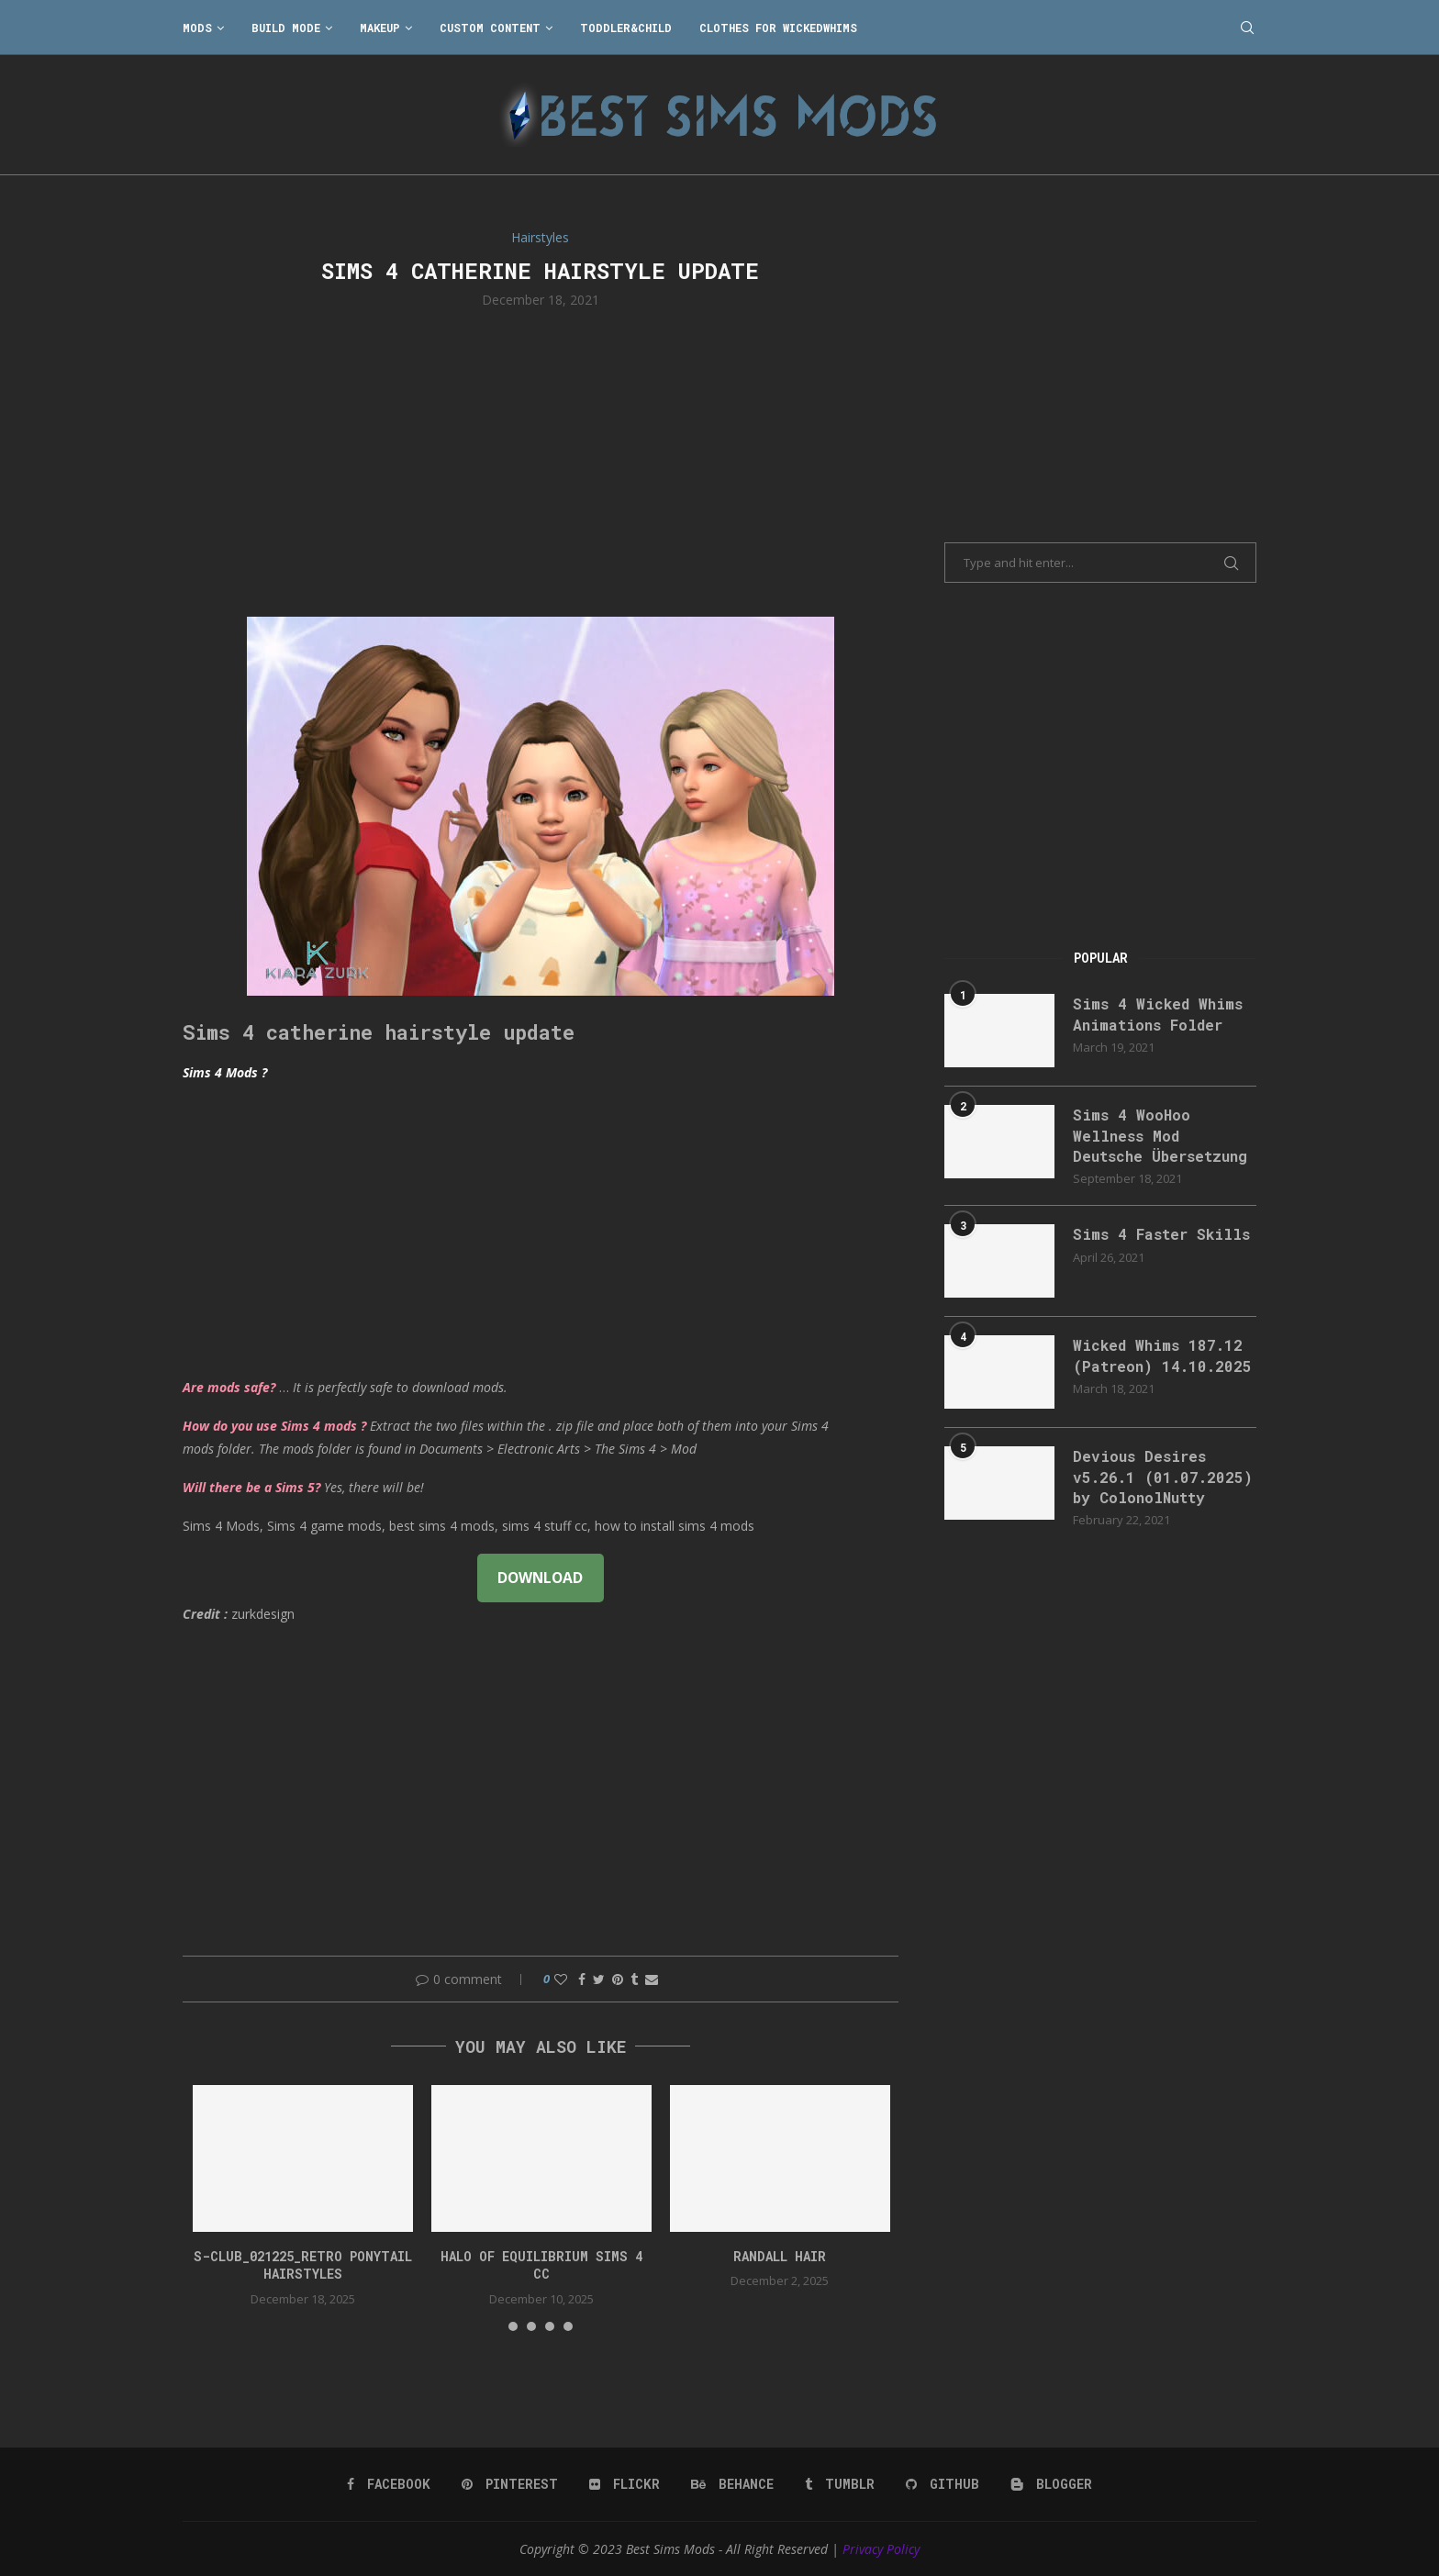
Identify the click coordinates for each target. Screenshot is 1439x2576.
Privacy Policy (881, 2549)
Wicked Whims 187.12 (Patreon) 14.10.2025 (1162, 1355)
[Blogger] (1051, 2484)
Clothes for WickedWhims (778, 27)
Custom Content (490, 27)
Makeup (380, 27)
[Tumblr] (840, 2484)
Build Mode (285, 27)
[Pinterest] (510, 2484)
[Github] (942, 2484)
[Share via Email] (651, 1979)
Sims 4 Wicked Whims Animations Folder (1158, 1013)
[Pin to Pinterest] (617, 1979)
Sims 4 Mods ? (225, 1072)
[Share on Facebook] (582, 1979)
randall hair (779, 2256)
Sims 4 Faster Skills (1161, 1233)
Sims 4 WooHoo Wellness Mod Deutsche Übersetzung (1160, 1135)
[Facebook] (388, 2484)
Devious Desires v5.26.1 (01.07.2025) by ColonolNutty (1163, 1476)
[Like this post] (560, 1979)
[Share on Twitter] (599, 1979)
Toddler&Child (626, 27)
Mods (197, 27)
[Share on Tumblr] (634, 1979)
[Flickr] (624, 2484)
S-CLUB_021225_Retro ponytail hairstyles (303, 2265)
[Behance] (732, 2484)
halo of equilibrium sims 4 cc (541, 2265)
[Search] (1247, 27)
